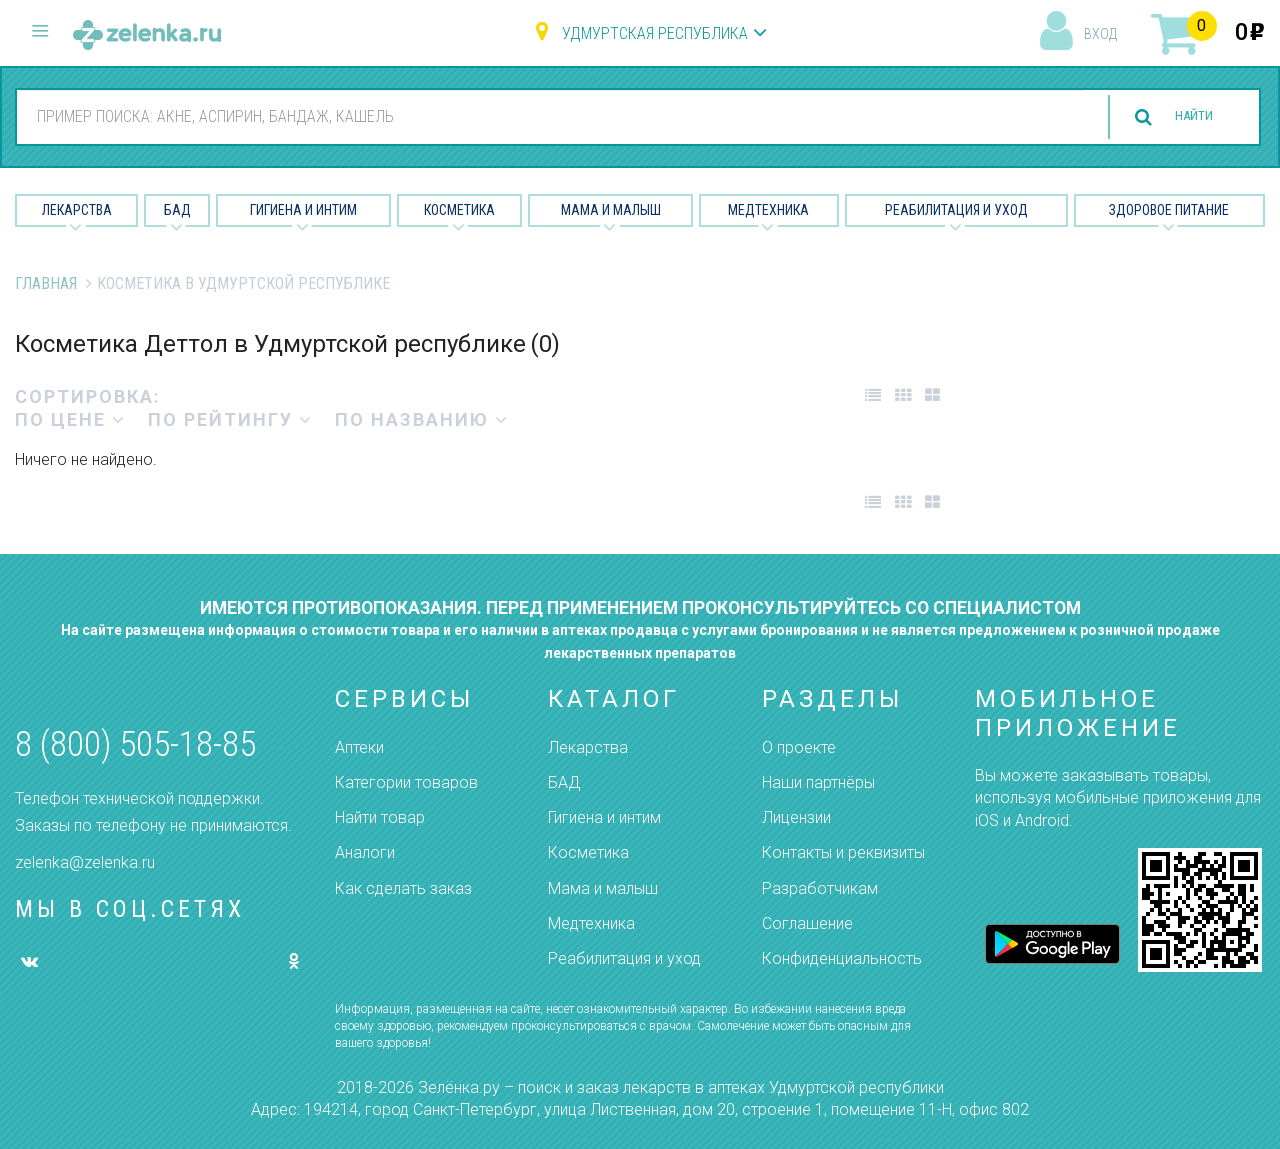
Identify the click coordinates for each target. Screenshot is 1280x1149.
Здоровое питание (1169, 210)
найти (1182, 117)
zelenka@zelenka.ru (85, 862)
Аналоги (365, 852)
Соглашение (807, 923)
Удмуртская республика (655, 33)
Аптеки (359, 747)
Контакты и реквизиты (843, 852)
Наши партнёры (818, 782)
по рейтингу (230, 419)
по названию (422, 419)
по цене (70, 419)
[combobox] (539, 116)
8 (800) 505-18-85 (135, 744)
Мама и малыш (611, 210)
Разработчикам (820, 888)
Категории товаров (406, 782)
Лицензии (796, 817)
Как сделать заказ (403, 888)
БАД (177, 210)
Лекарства (77, 210)
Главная (46, 283)
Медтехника (768, 210)
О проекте (799, 747)
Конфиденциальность (842, 958)
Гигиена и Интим (303, 210)
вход (1100, 34)
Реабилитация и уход (956, 210)
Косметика (459, 210)
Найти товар (380, 817)
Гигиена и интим (604, 817)
